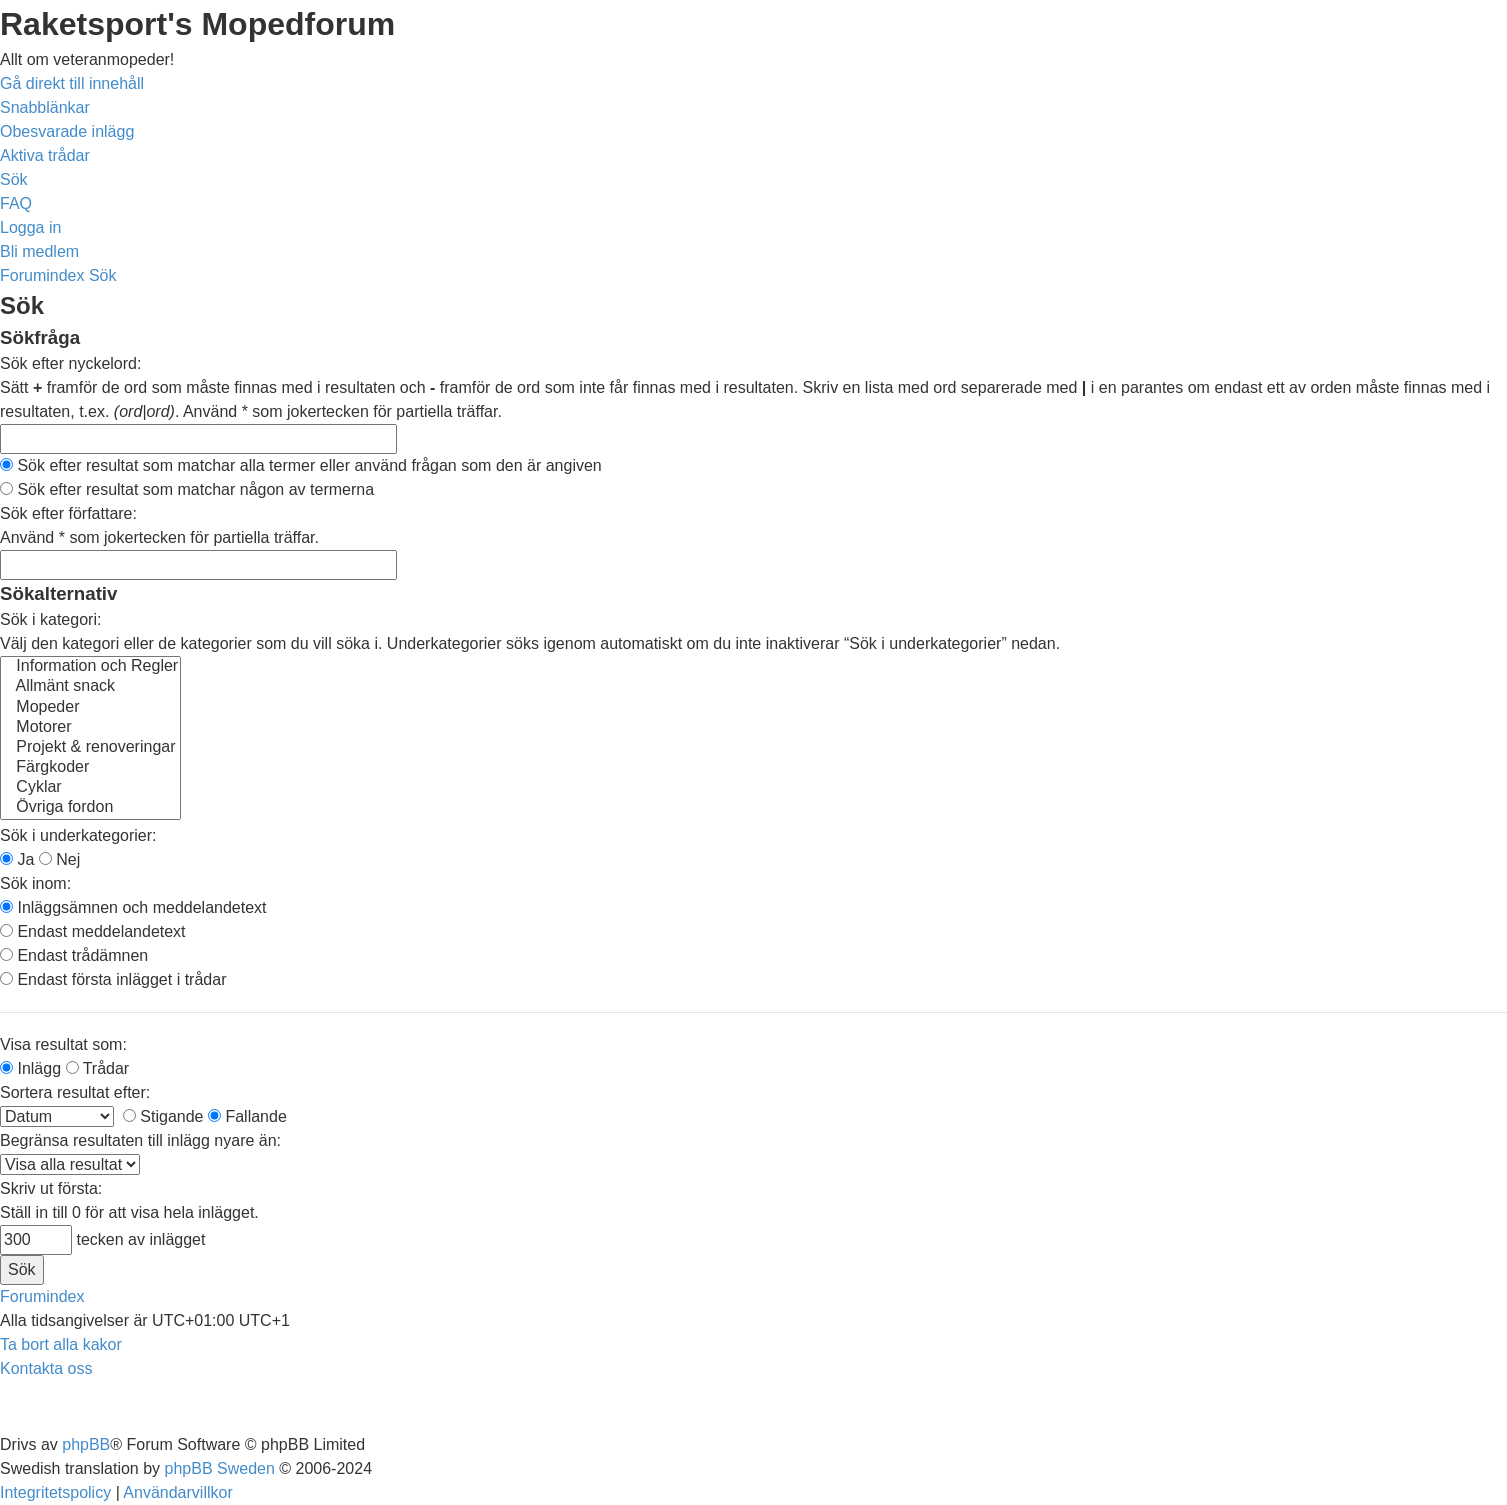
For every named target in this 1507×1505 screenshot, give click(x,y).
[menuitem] (67, 131)
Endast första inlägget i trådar (113, 979)
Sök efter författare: (68, 513)
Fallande (247, 1116)
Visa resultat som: (63, 1044)
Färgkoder (90, 768)
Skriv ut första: (51, 1188)
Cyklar (90, 788)
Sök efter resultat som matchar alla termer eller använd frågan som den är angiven (301, 465)
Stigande (163, 1116)
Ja (17, 859)
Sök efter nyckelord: (70, 363)
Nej (59, 859)
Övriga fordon (90, 808)
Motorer (90, 728)
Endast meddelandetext (93, 931)
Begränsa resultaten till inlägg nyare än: (140, 1140)
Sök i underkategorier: (78, 835)
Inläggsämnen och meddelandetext (133, 907)
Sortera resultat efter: (75, 1092)
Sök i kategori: (50, 619)
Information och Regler (90, 667)
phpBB (86, 1444)
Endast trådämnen (74, 955)
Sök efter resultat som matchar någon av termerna (187, 489)
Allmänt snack (90, 687)
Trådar (98, 1068)
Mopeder (90, 708)
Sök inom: (35, 883)
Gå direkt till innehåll (72, 83)
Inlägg (30, 1068)
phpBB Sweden (220, 1468)
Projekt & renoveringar (90, 748)
